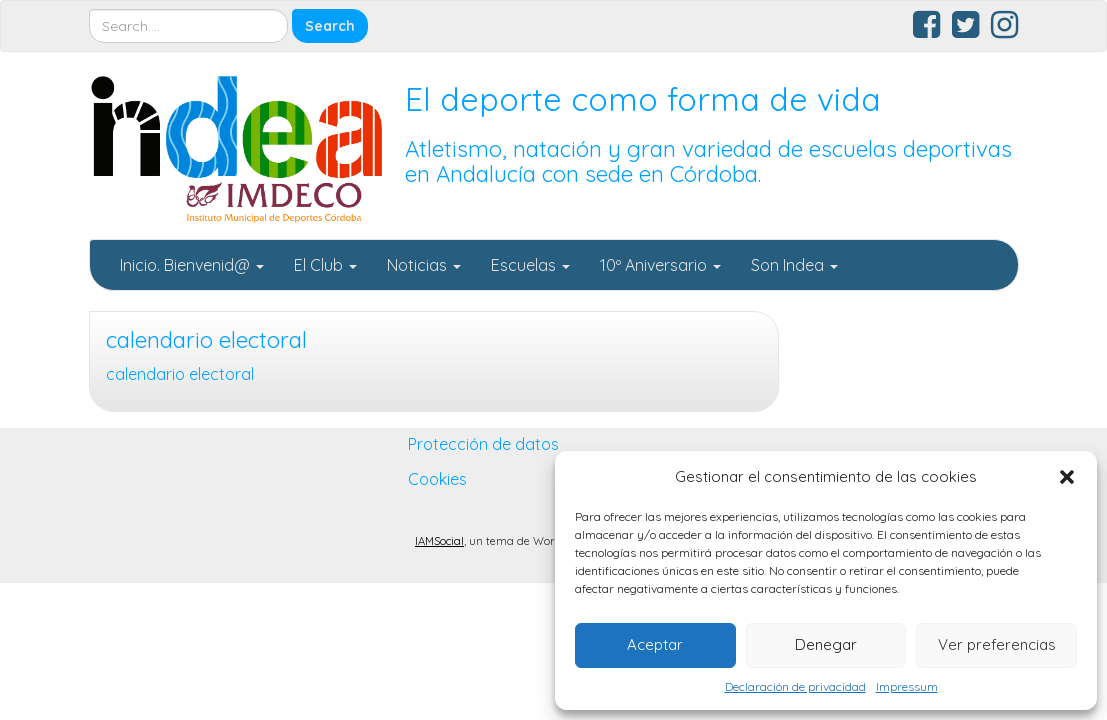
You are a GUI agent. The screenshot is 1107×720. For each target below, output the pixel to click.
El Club (325, 265)
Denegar (826, 644)
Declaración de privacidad (795, 686)
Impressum (907, 686)
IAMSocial (439, 541)
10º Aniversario (660, 265)
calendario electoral (206, 340)
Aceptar (655, 644)
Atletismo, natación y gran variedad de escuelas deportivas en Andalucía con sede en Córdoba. (708, 161)
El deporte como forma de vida (643, 99)
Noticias (424, 265)
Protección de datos (483, 444)
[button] (1067, 477)
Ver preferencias (997, 644)
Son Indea (794, 265)
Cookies (437, 479)
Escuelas (530, 265)
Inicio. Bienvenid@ (192, 265)
